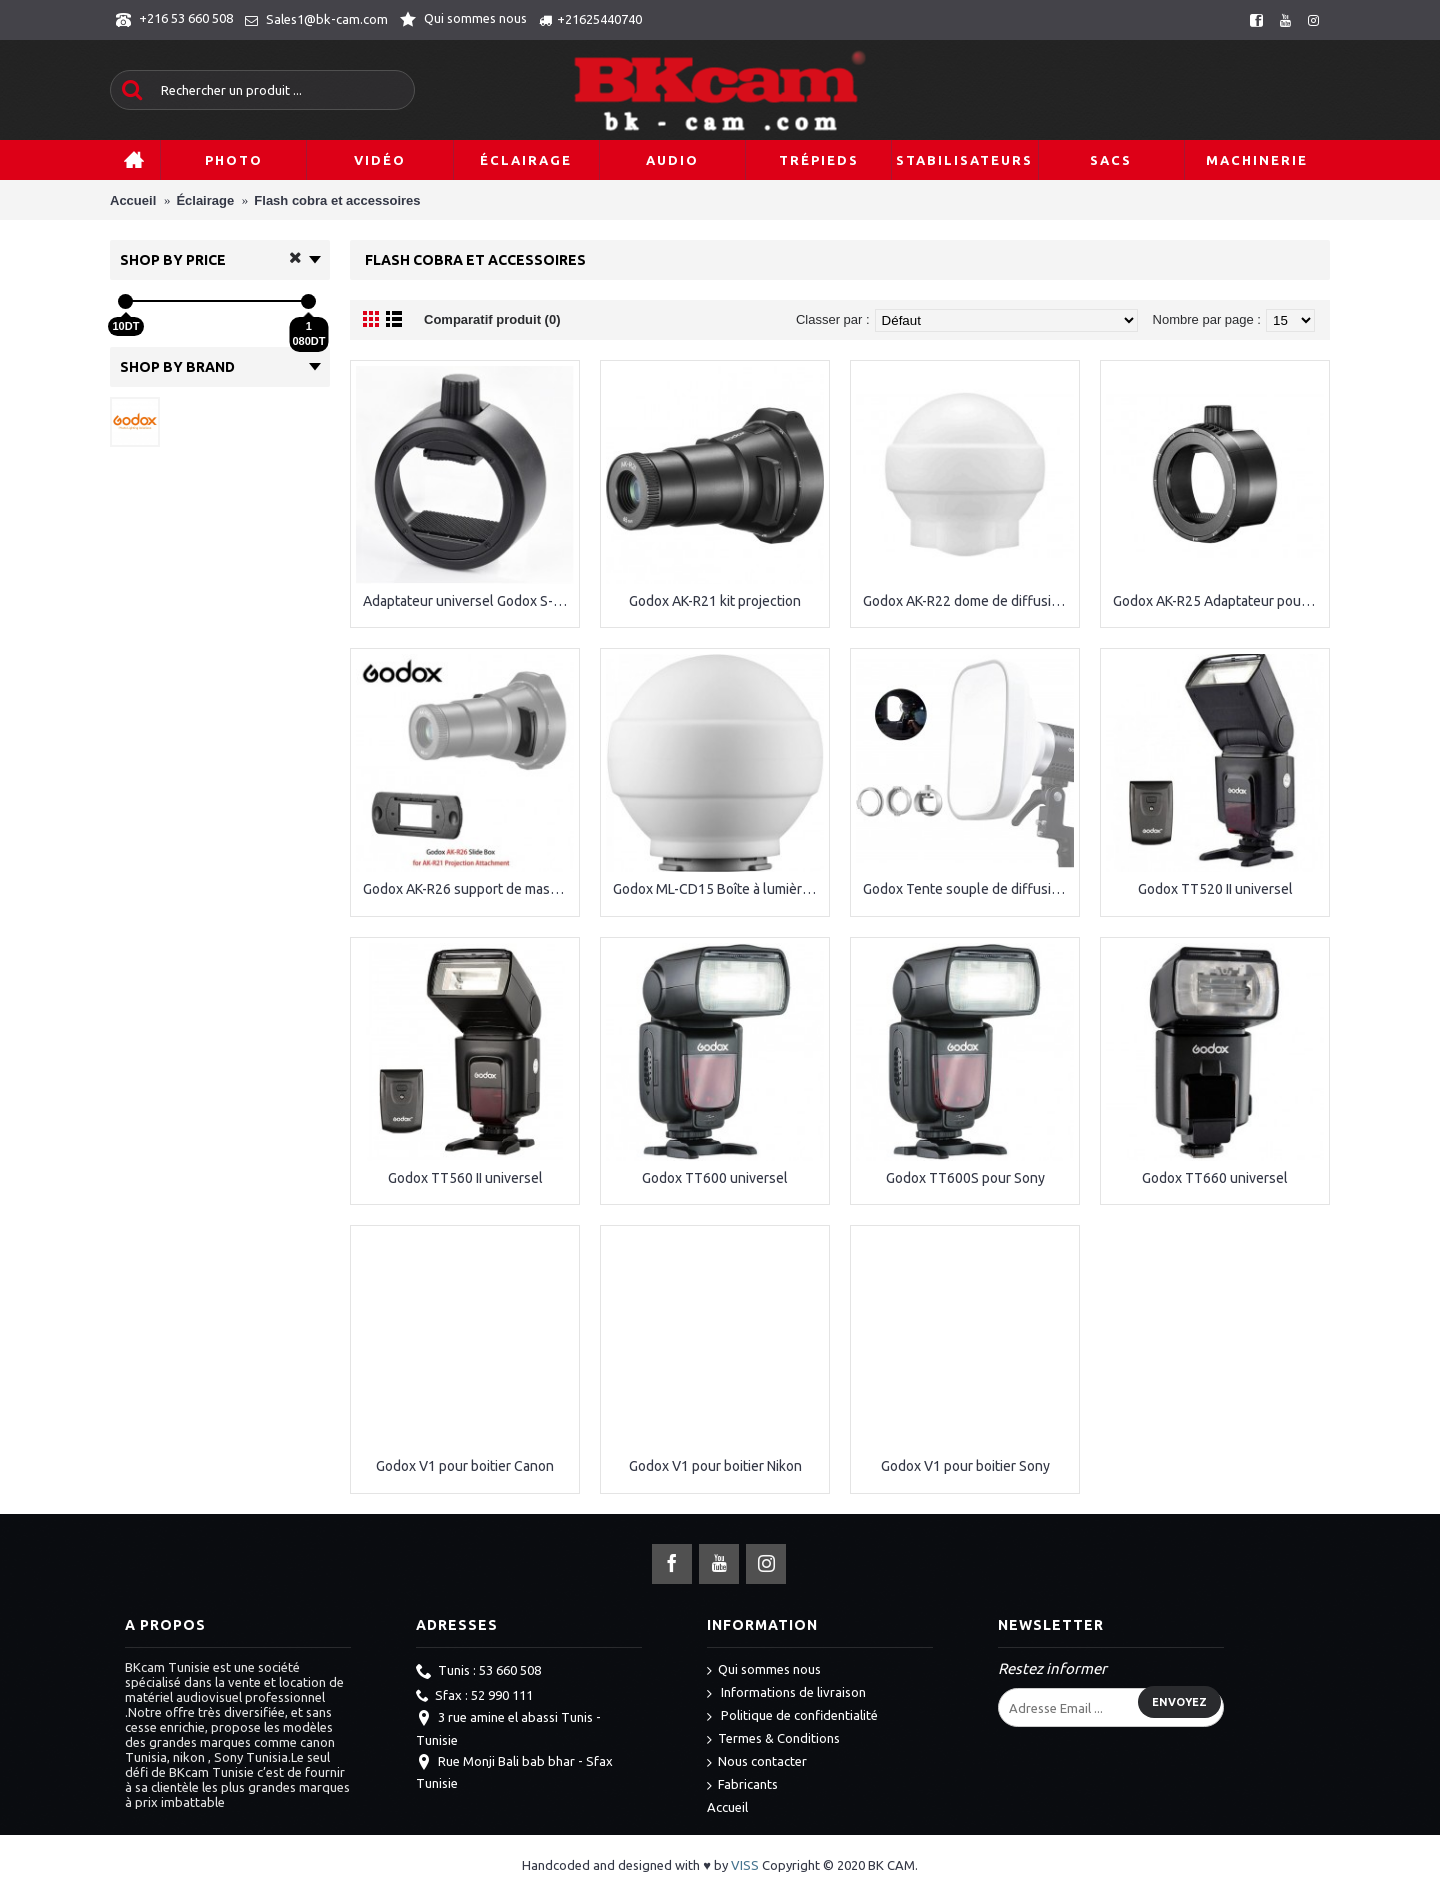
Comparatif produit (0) (492, 319)
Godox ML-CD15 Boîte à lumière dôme (718, 889)
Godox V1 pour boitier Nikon (715, 1466)
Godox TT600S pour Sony (965, 1178)
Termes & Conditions (773, 1739)
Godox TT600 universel (715, 1178)
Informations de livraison (786, 1693)
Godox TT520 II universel (1215, 889)
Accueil (727, 1807)
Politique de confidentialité (792, 1716)
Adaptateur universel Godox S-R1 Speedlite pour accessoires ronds (468, 601)
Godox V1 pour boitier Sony (965, 1466)
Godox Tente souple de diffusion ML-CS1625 (968, 889)
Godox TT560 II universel (465, 1178)
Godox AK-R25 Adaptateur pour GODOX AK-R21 (1218, 601)
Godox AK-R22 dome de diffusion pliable (968, 601)
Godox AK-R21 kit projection (715, 601)
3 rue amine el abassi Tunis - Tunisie (508, 1728)
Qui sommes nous (764, 1670)
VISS (745, 1865)
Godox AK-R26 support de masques (468, 889)
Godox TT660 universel (1215, 1178)
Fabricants (742, 1785)
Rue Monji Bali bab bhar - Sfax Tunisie (514, 1772)
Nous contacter (757, 1762)
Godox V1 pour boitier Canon (465, 1466)
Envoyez (1179, 1702)
